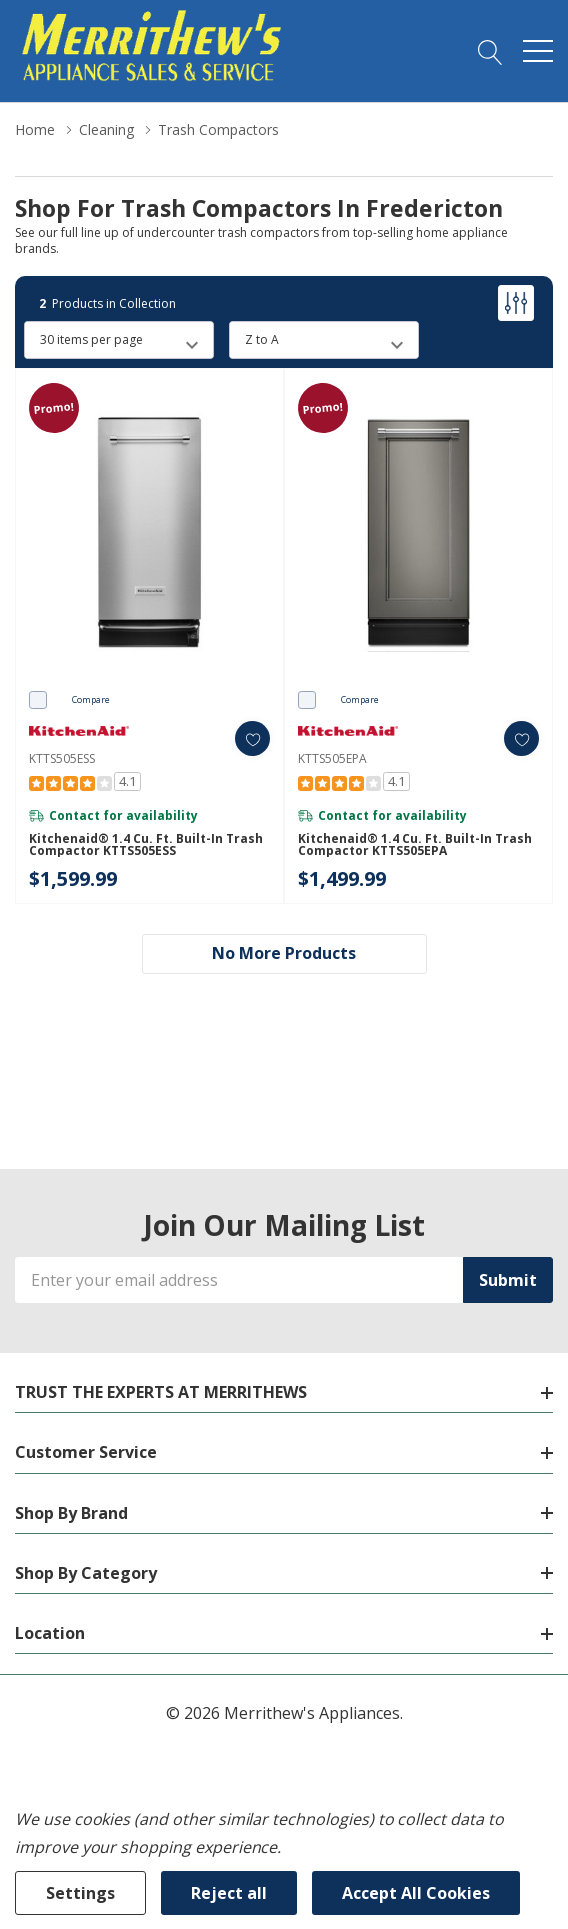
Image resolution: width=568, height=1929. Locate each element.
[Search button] (490, 51)
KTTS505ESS (62, 758)
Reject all (229, 1893)
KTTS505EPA (332, 758)
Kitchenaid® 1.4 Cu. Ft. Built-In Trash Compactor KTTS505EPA (415, 845)
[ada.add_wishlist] (252, 738)
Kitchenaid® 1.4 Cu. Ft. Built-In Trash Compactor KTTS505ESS (146, 845)
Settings (80, 1893)
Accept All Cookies (416, 1893)
